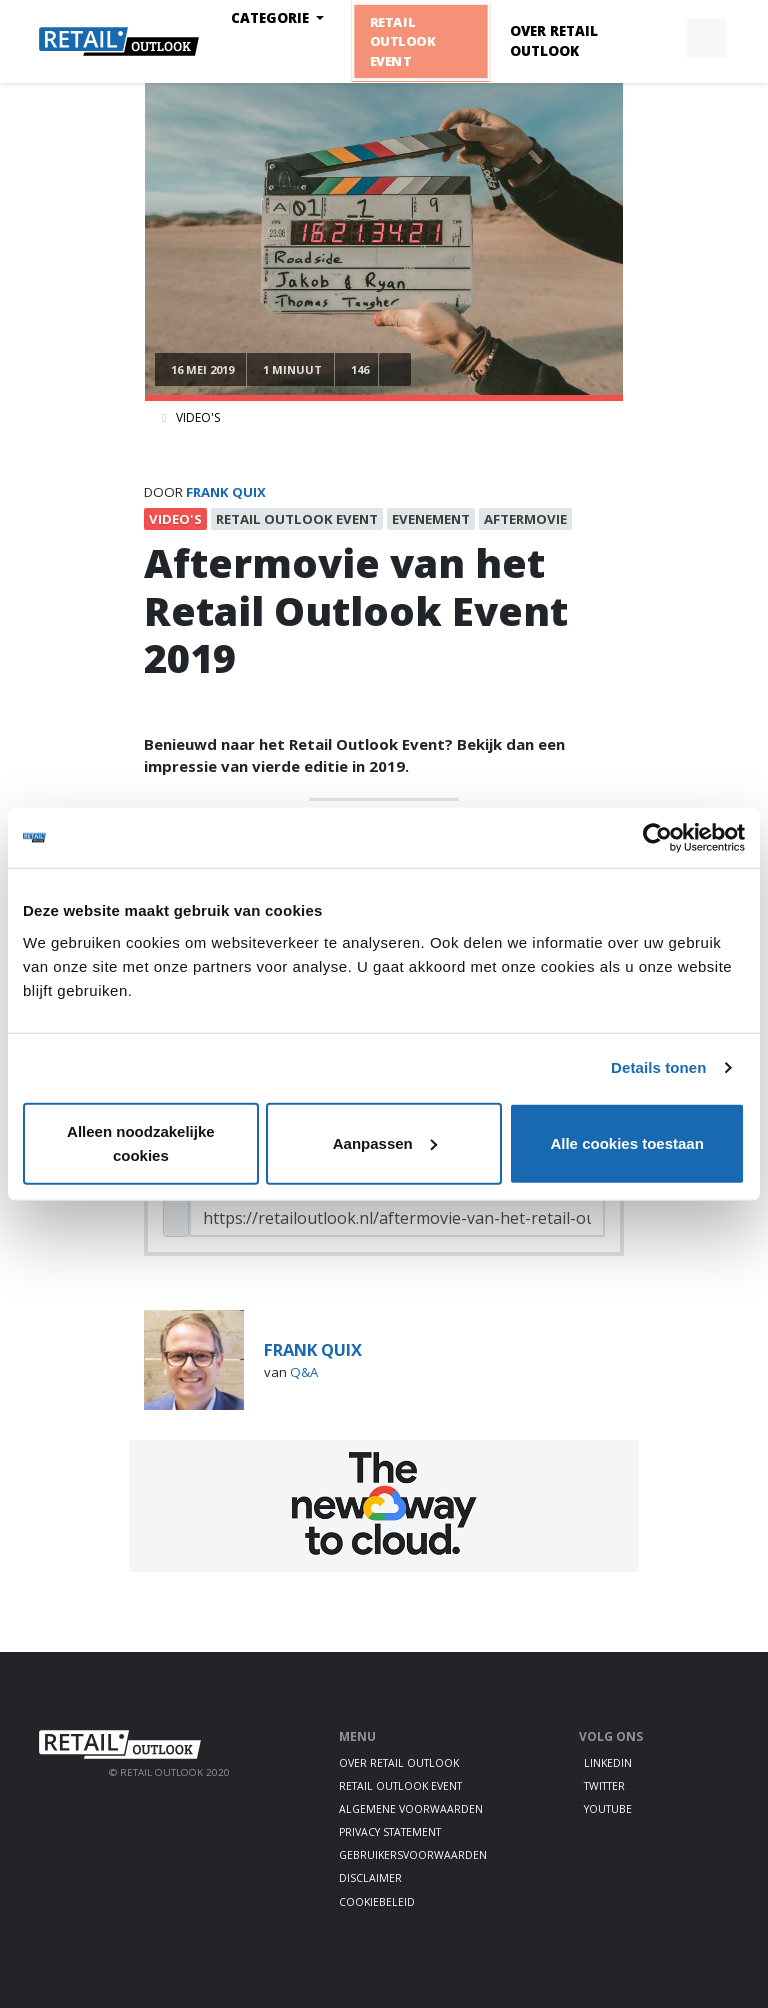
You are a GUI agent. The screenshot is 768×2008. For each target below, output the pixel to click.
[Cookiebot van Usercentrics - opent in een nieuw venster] (657, 838)
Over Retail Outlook (554, 41)
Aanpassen (385, 1142)
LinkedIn (608, 1763)
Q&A (304, 1372)
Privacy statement (390, 1832)
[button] (660, 39)
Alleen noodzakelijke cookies (141, 1142)
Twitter (604, 1786)
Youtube (608, 1809)
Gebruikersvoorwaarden (413, 1855)
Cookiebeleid (377, 1902)
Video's (198, 417)
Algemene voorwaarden (411, 1809)
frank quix (226, 492)
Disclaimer (370, 1878)
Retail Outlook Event (403, 41)
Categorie (272, 18)
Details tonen (658, 1067)
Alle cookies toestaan (626, 1142)
